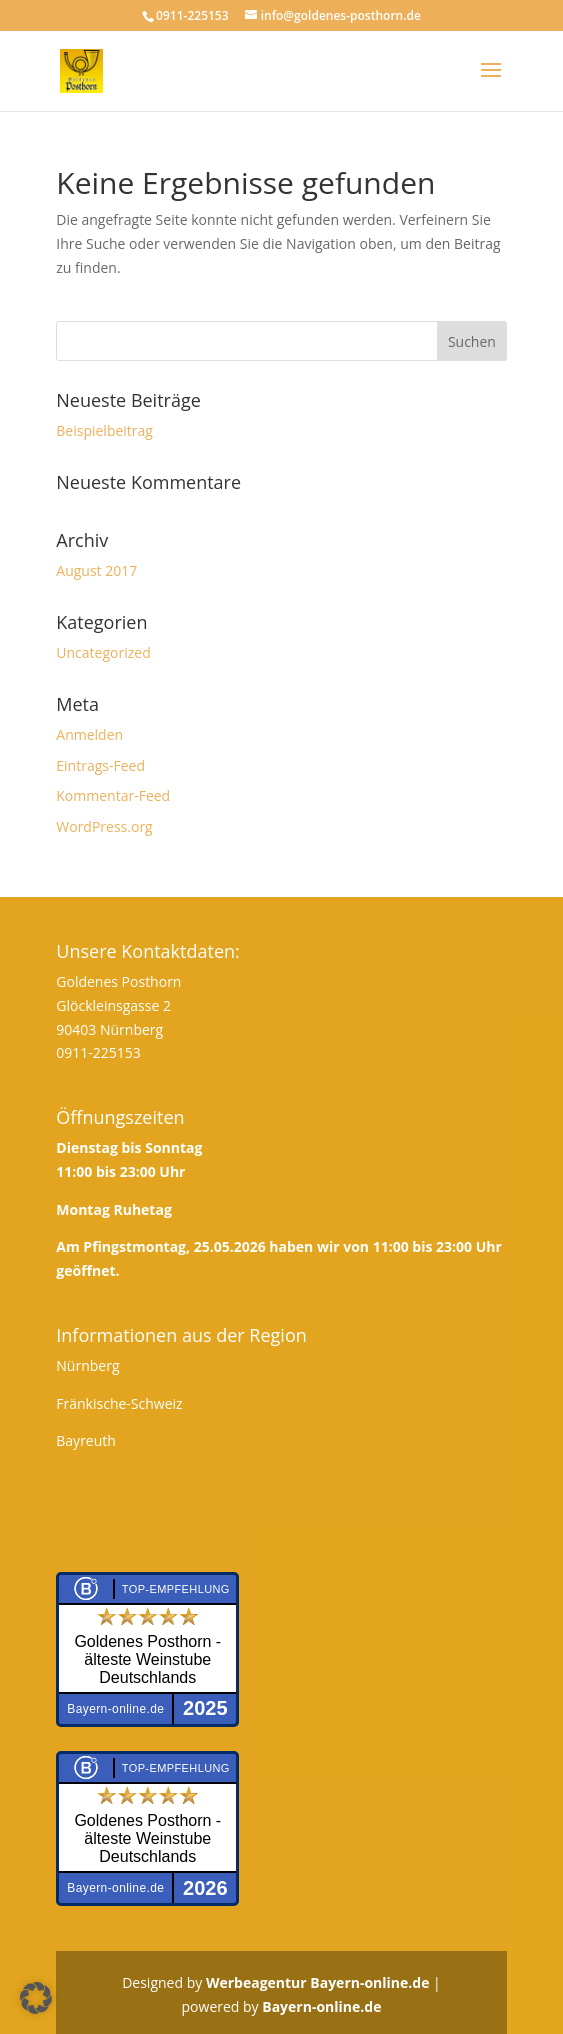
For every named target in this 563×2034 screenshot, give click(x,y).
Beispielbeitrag (104, 430)
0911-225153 (98, 1052)
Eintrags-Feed (100, 765)
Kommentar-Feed (113, 795)
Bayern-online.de (321, 2006)
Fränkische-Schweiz (119, 1403)
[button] (36, 1998)
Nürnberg (87, 1365)
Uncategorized (103, 652)
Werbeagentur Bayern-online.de (318, 1982)
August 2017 (96, 570)
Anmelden (89, 734)
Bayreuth (86, 1440)
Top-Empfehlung (176, 1589)
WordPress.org (104, 826)
